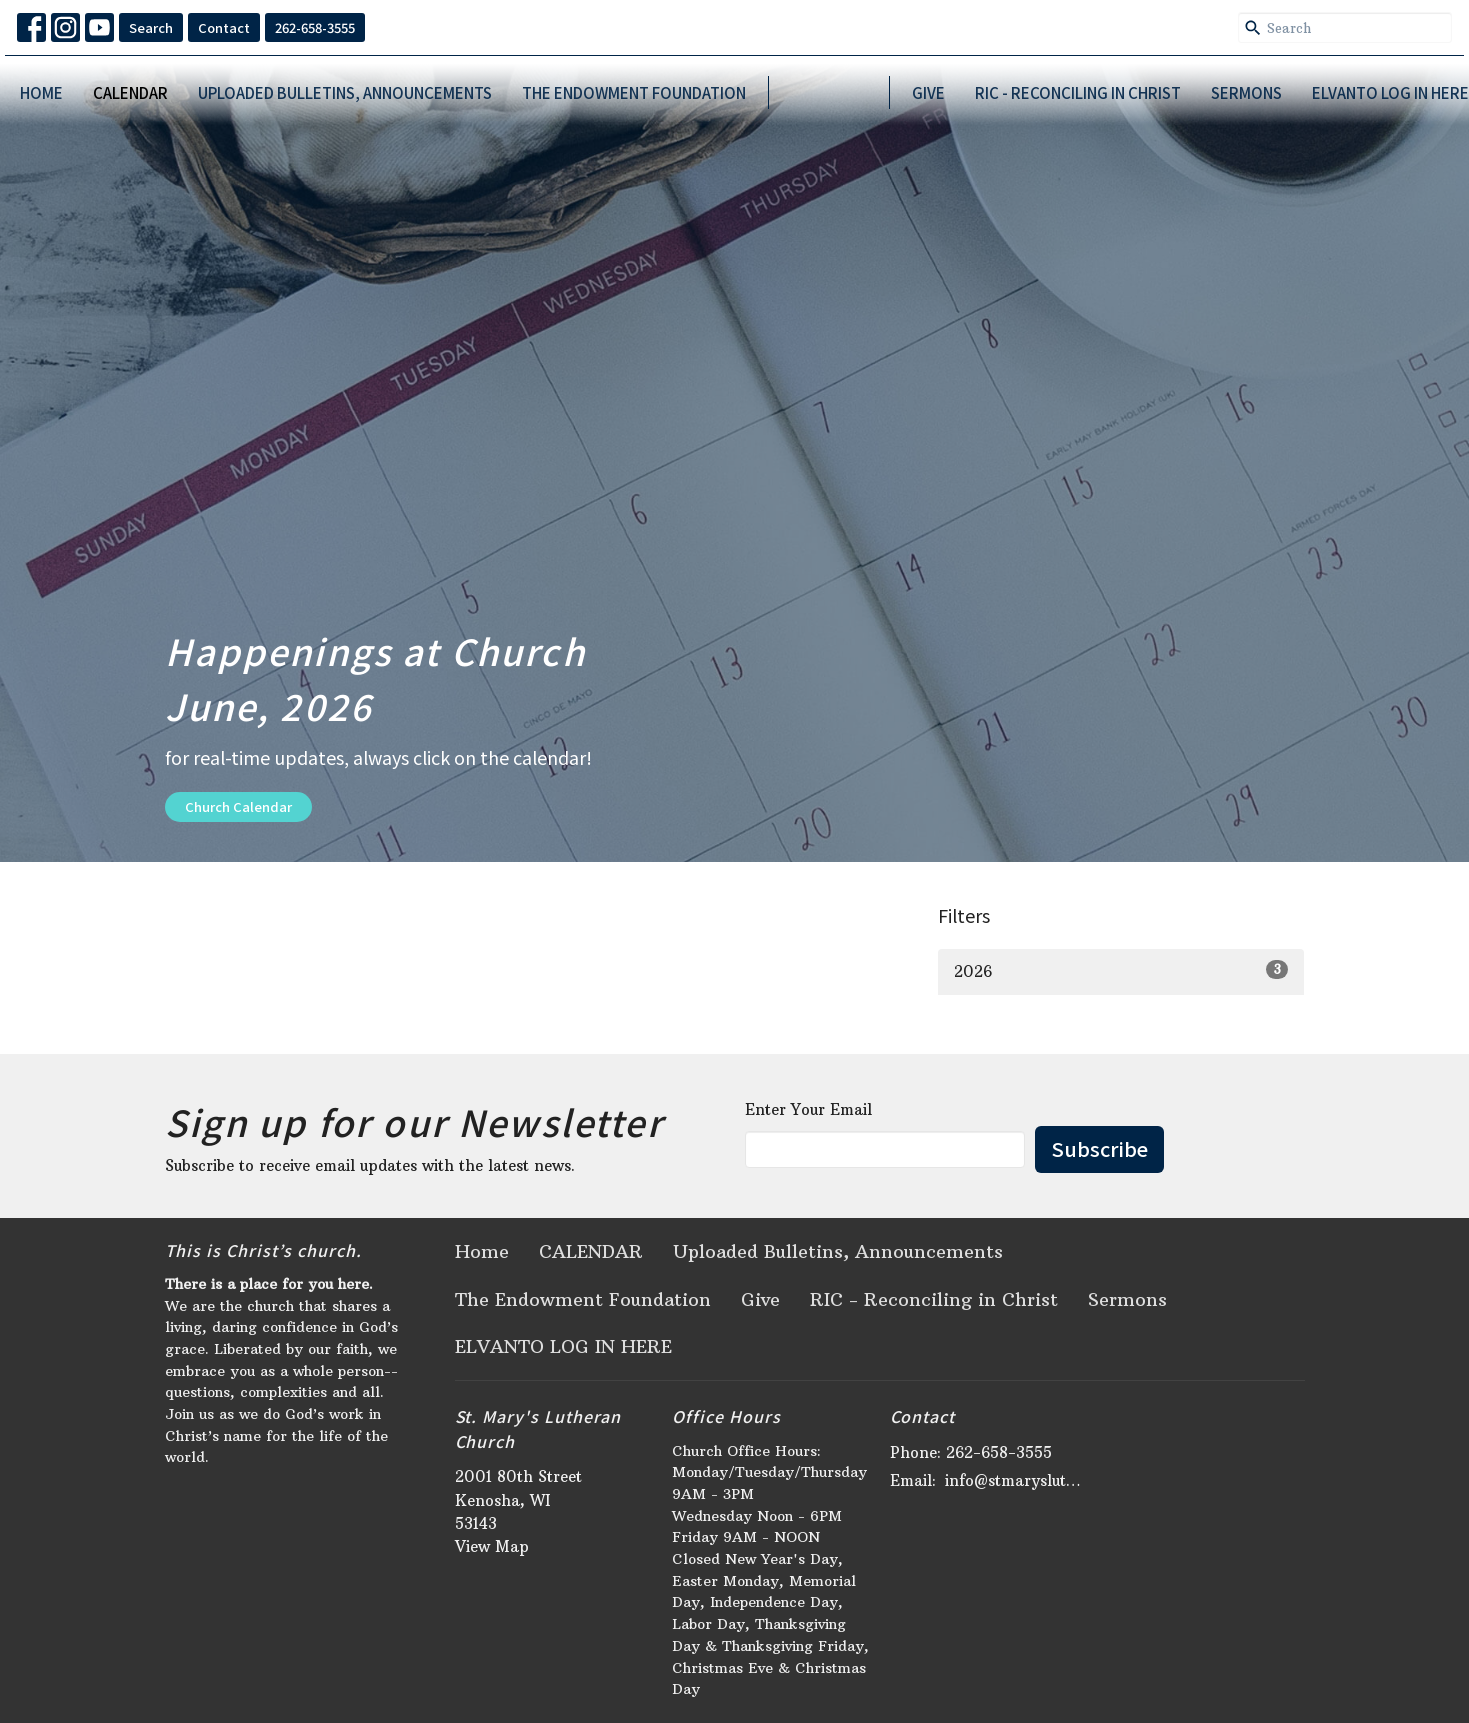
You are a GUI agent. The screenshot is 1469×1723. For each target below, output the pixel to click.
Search (151, 27)
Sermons (1246, 92)
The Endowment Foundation (634, 92)
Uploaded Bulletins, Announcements (345, 92)
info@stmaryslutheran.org (1016, 1480)
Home (41, 92)
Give (928, 92)
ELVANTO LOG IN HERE (1390, 92)
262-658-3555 (315, 27)
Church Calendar (238, 806)
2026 (1121, 970)
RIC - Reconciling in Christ (1078, 92)
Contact (224, 27)
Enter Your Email (808, 1109)
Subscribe (1099, 1148)
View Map (492, 1546)
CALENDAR (130, 92)
